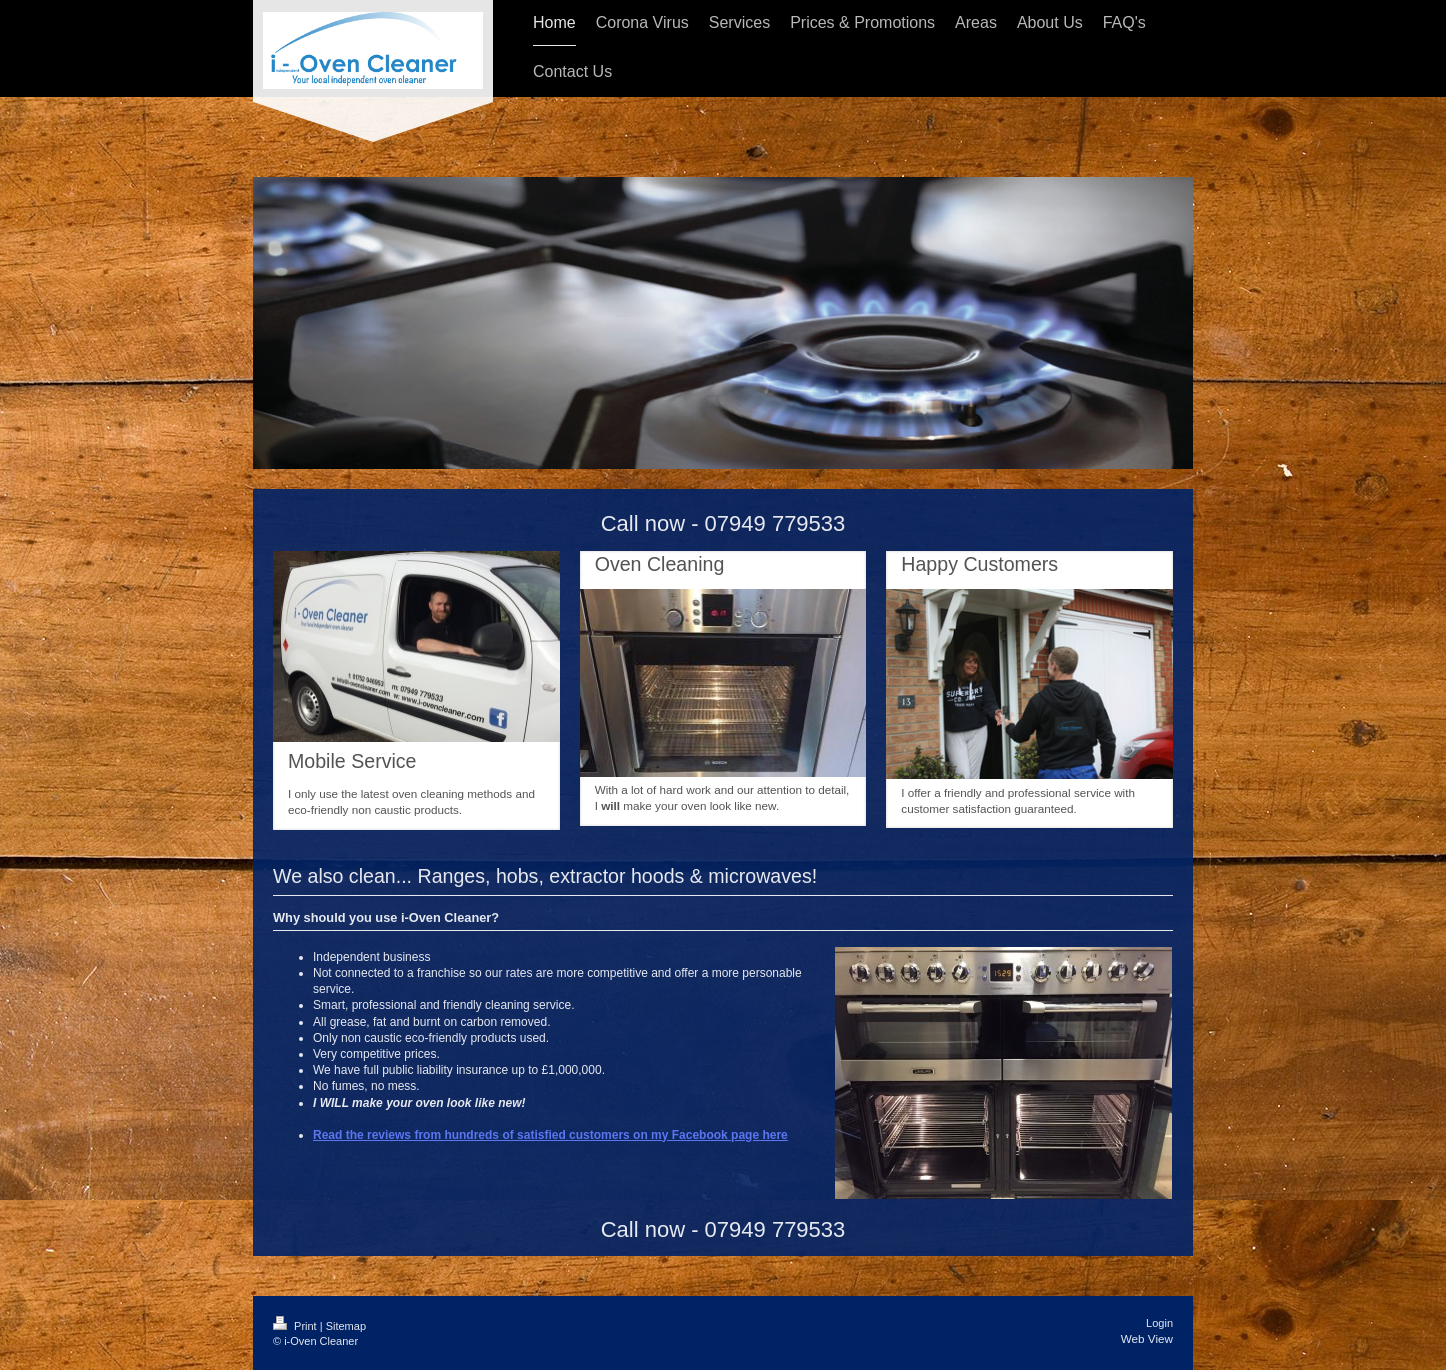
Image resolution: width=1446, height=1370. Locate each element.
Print (296, 1326)
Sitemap (346, 1326)
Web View (1147, 1338)
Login (1159, 1323)
